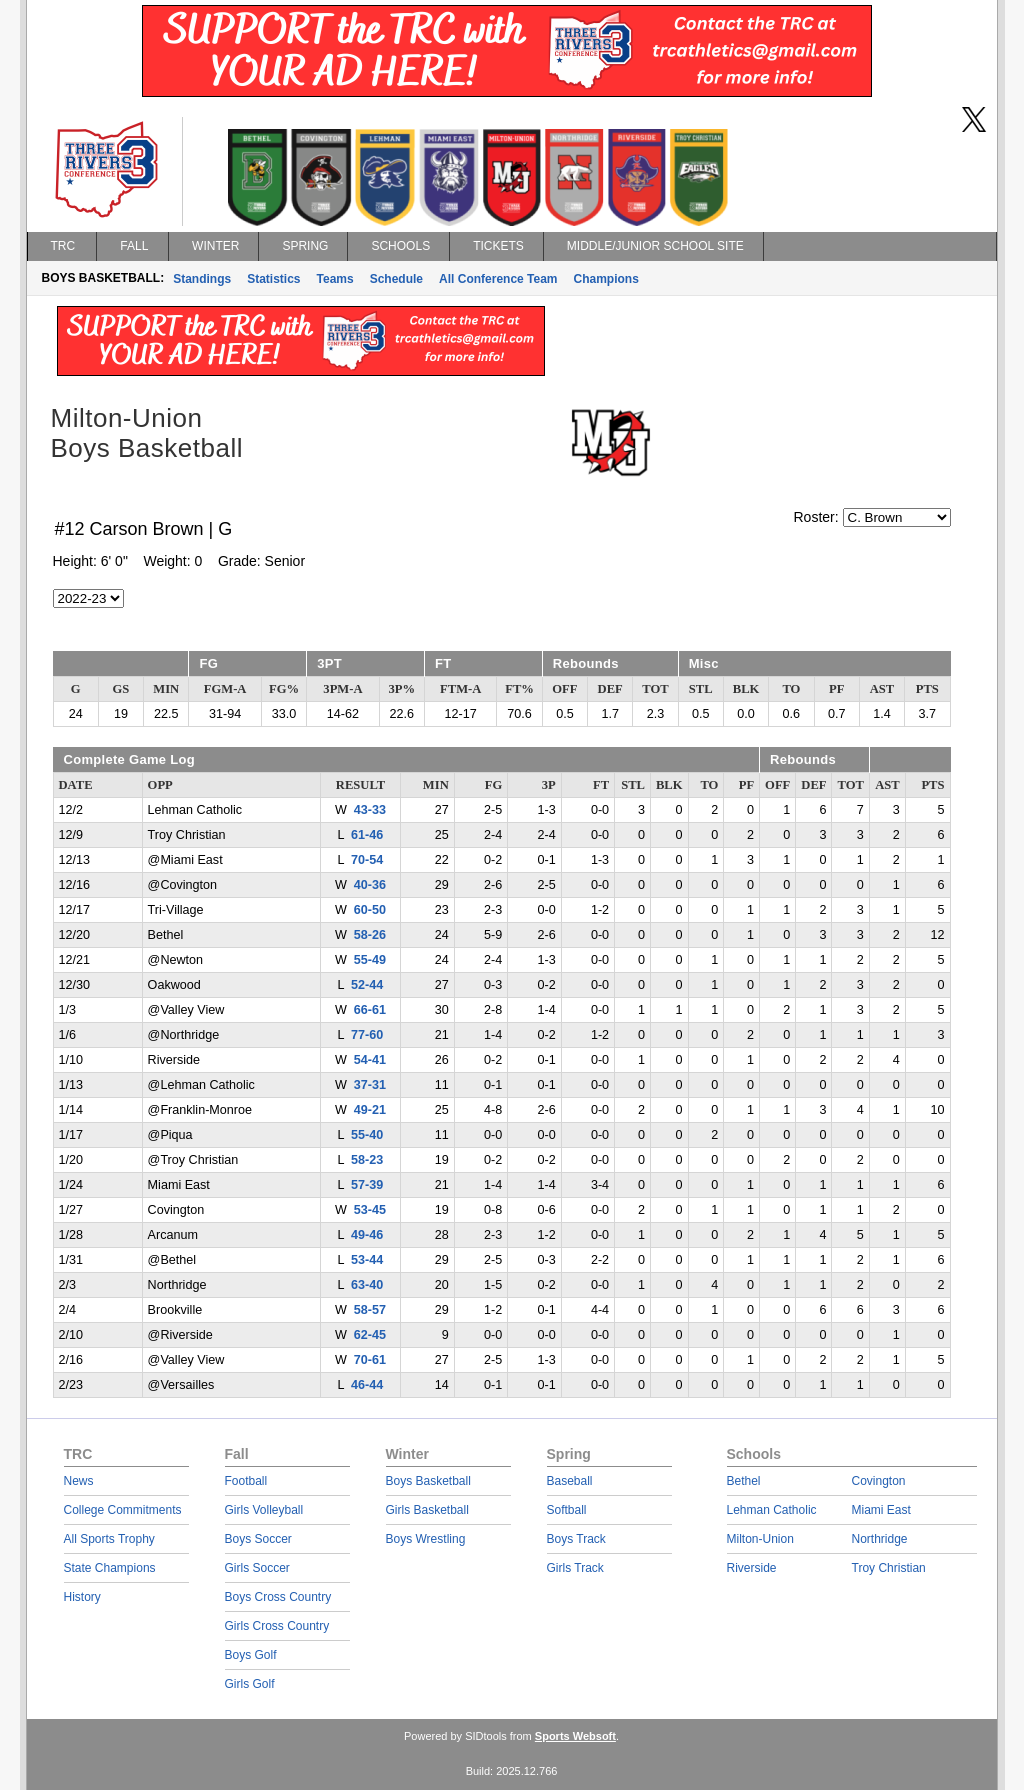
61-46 (367, 835)
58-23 (367, 1160)
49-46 (367, 1235)
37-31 (370, 1085)
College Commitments (123, 1510)
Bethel (744, 1481)
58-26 (370, 935)
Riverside (752, 1568)
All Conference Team (498, 279)
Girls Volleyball (264, 1510)
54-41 (370, 1060)
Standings (202, 279)
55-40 (367, 1135)
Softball (567, 1510)
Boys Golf (251, 1655)
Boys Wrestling (426, 1539)
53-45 (370, 1210)
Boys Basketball (428, 1481)
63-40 (367, 1285)
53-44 (367, 1260)
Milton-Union (760, 1539)
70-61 (370, 1360)
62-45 (370, 1335)
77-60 (367, 1035)
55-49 (370, 960)
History (82, 1597)
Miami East (881, 1510)
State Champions (110, 1568)
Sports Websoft (575, 1736)
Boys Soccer (258, 1539)
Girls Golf (250, 1684)
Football (246, 1481)
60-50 (370, 910)
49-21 (370, 1110)
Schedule (396, 279)
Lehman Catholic (772, 1510)
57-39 (367, 1185)
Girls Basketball (427, 1510)
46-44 (367, 1385)
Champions (606, 279)
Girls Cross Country (277, 1626)
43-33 (370, 810)
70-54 (367, 860)
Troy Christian (889, 1568)
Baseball (570, 1481)
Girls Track (575, 1568)
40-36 (370, 885)
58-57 (370, 1310)
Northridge (880, 1539)
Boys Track (576, 1539)
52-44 (367, 985)
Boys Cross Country (278, 1597)
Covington (879, 1481)
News (79, 1481)
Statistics (273, 279)
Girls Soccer (257, 1568)
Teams (335, 279)
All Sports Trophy (109, 1539)
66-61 (370, 1010)
